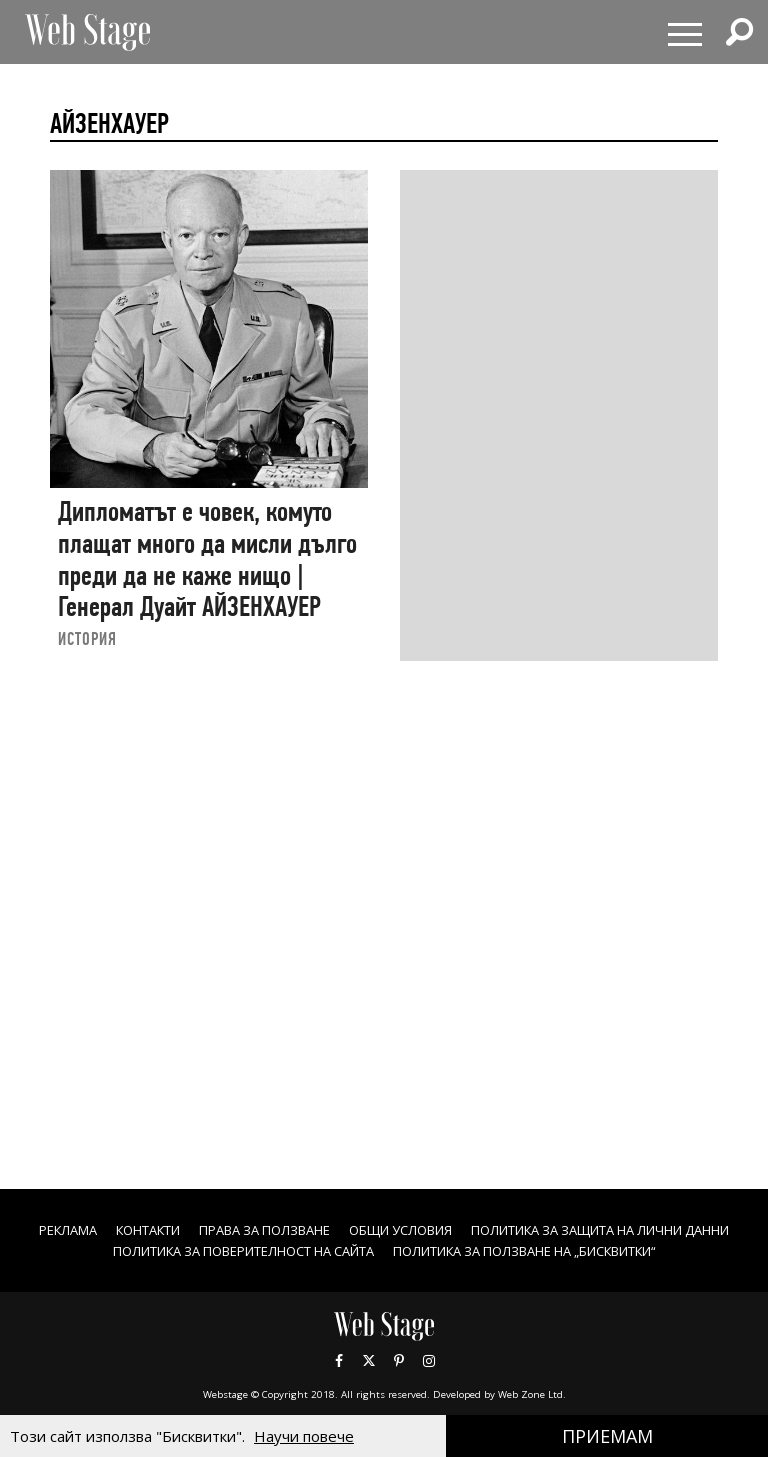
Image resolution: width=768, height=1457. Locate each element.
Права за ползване (406, 1229)
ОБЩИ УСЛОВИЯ (557, 1229)
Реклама (185, 1229)
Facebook (339, 1382)
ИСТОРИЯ (87, 638)
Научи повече (304, 1436)
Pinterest (399, 1382)
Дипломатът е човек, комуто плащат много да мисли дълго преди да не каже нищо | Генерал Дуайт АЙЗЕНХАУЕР (207, 559)
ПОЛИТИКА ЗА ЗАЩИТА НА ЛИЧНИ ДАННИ (224, 1250)
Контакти (275, 1229)
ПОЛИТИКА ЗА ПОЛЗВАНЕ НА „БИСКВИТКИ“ (384, 1271)
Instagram (429, 1382)
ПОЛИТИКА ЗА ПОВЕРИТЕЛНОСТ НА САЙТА (542, 1250)
